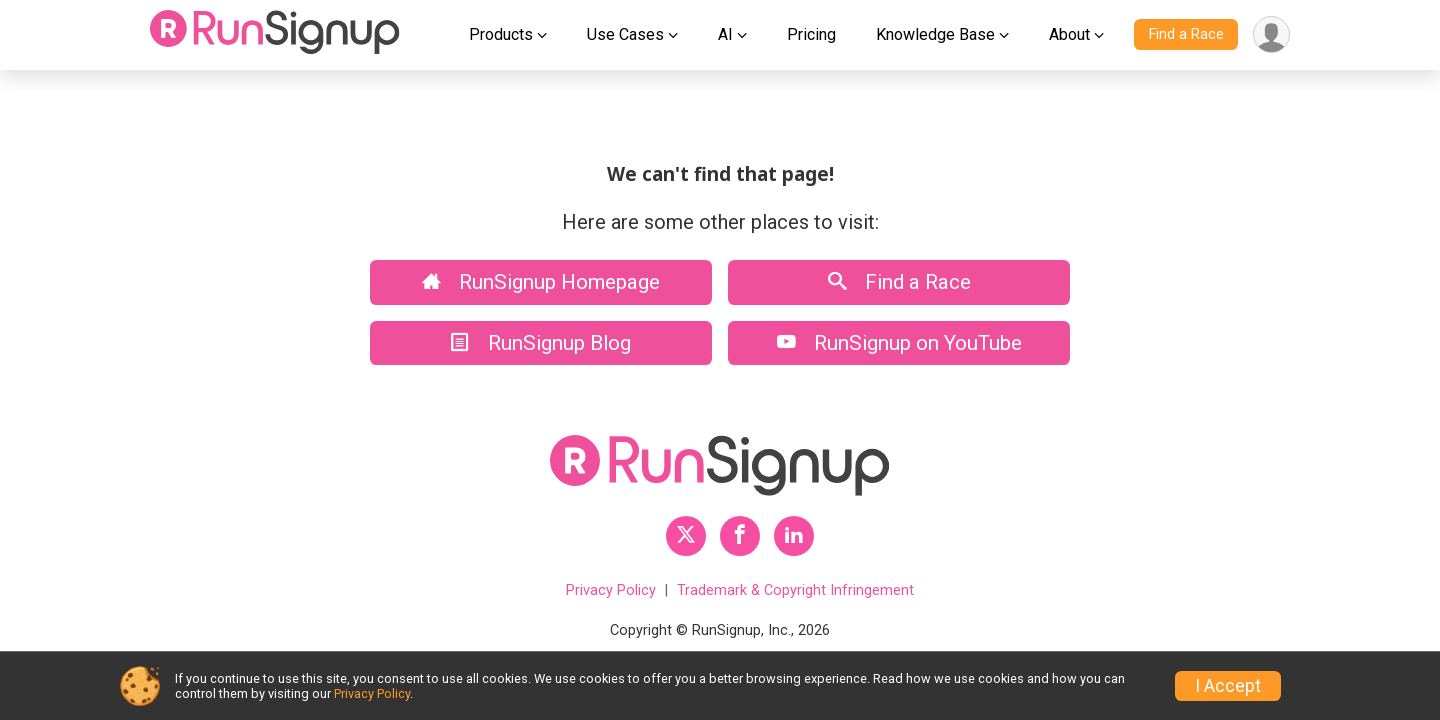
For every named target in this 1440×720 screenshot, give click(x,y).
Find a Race (1186, 34)
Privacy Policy (611, 590)
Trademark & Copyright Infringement (795, 590)
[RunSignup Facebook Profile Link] (740, 536)
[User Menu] (1271, 34)
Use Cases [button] (625, 34)
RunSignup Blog (541, 343)
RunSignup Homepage (541, 282)
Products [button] (501, 34)
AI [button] (725, 34)
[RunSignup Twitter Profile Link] (686, 536)
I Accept (1228, 686)
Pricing (811, 34)
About (1069, 34)
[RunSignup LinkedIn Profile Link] (794, 536)
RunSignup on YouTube (899, 343)
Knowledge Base (935, 34)
